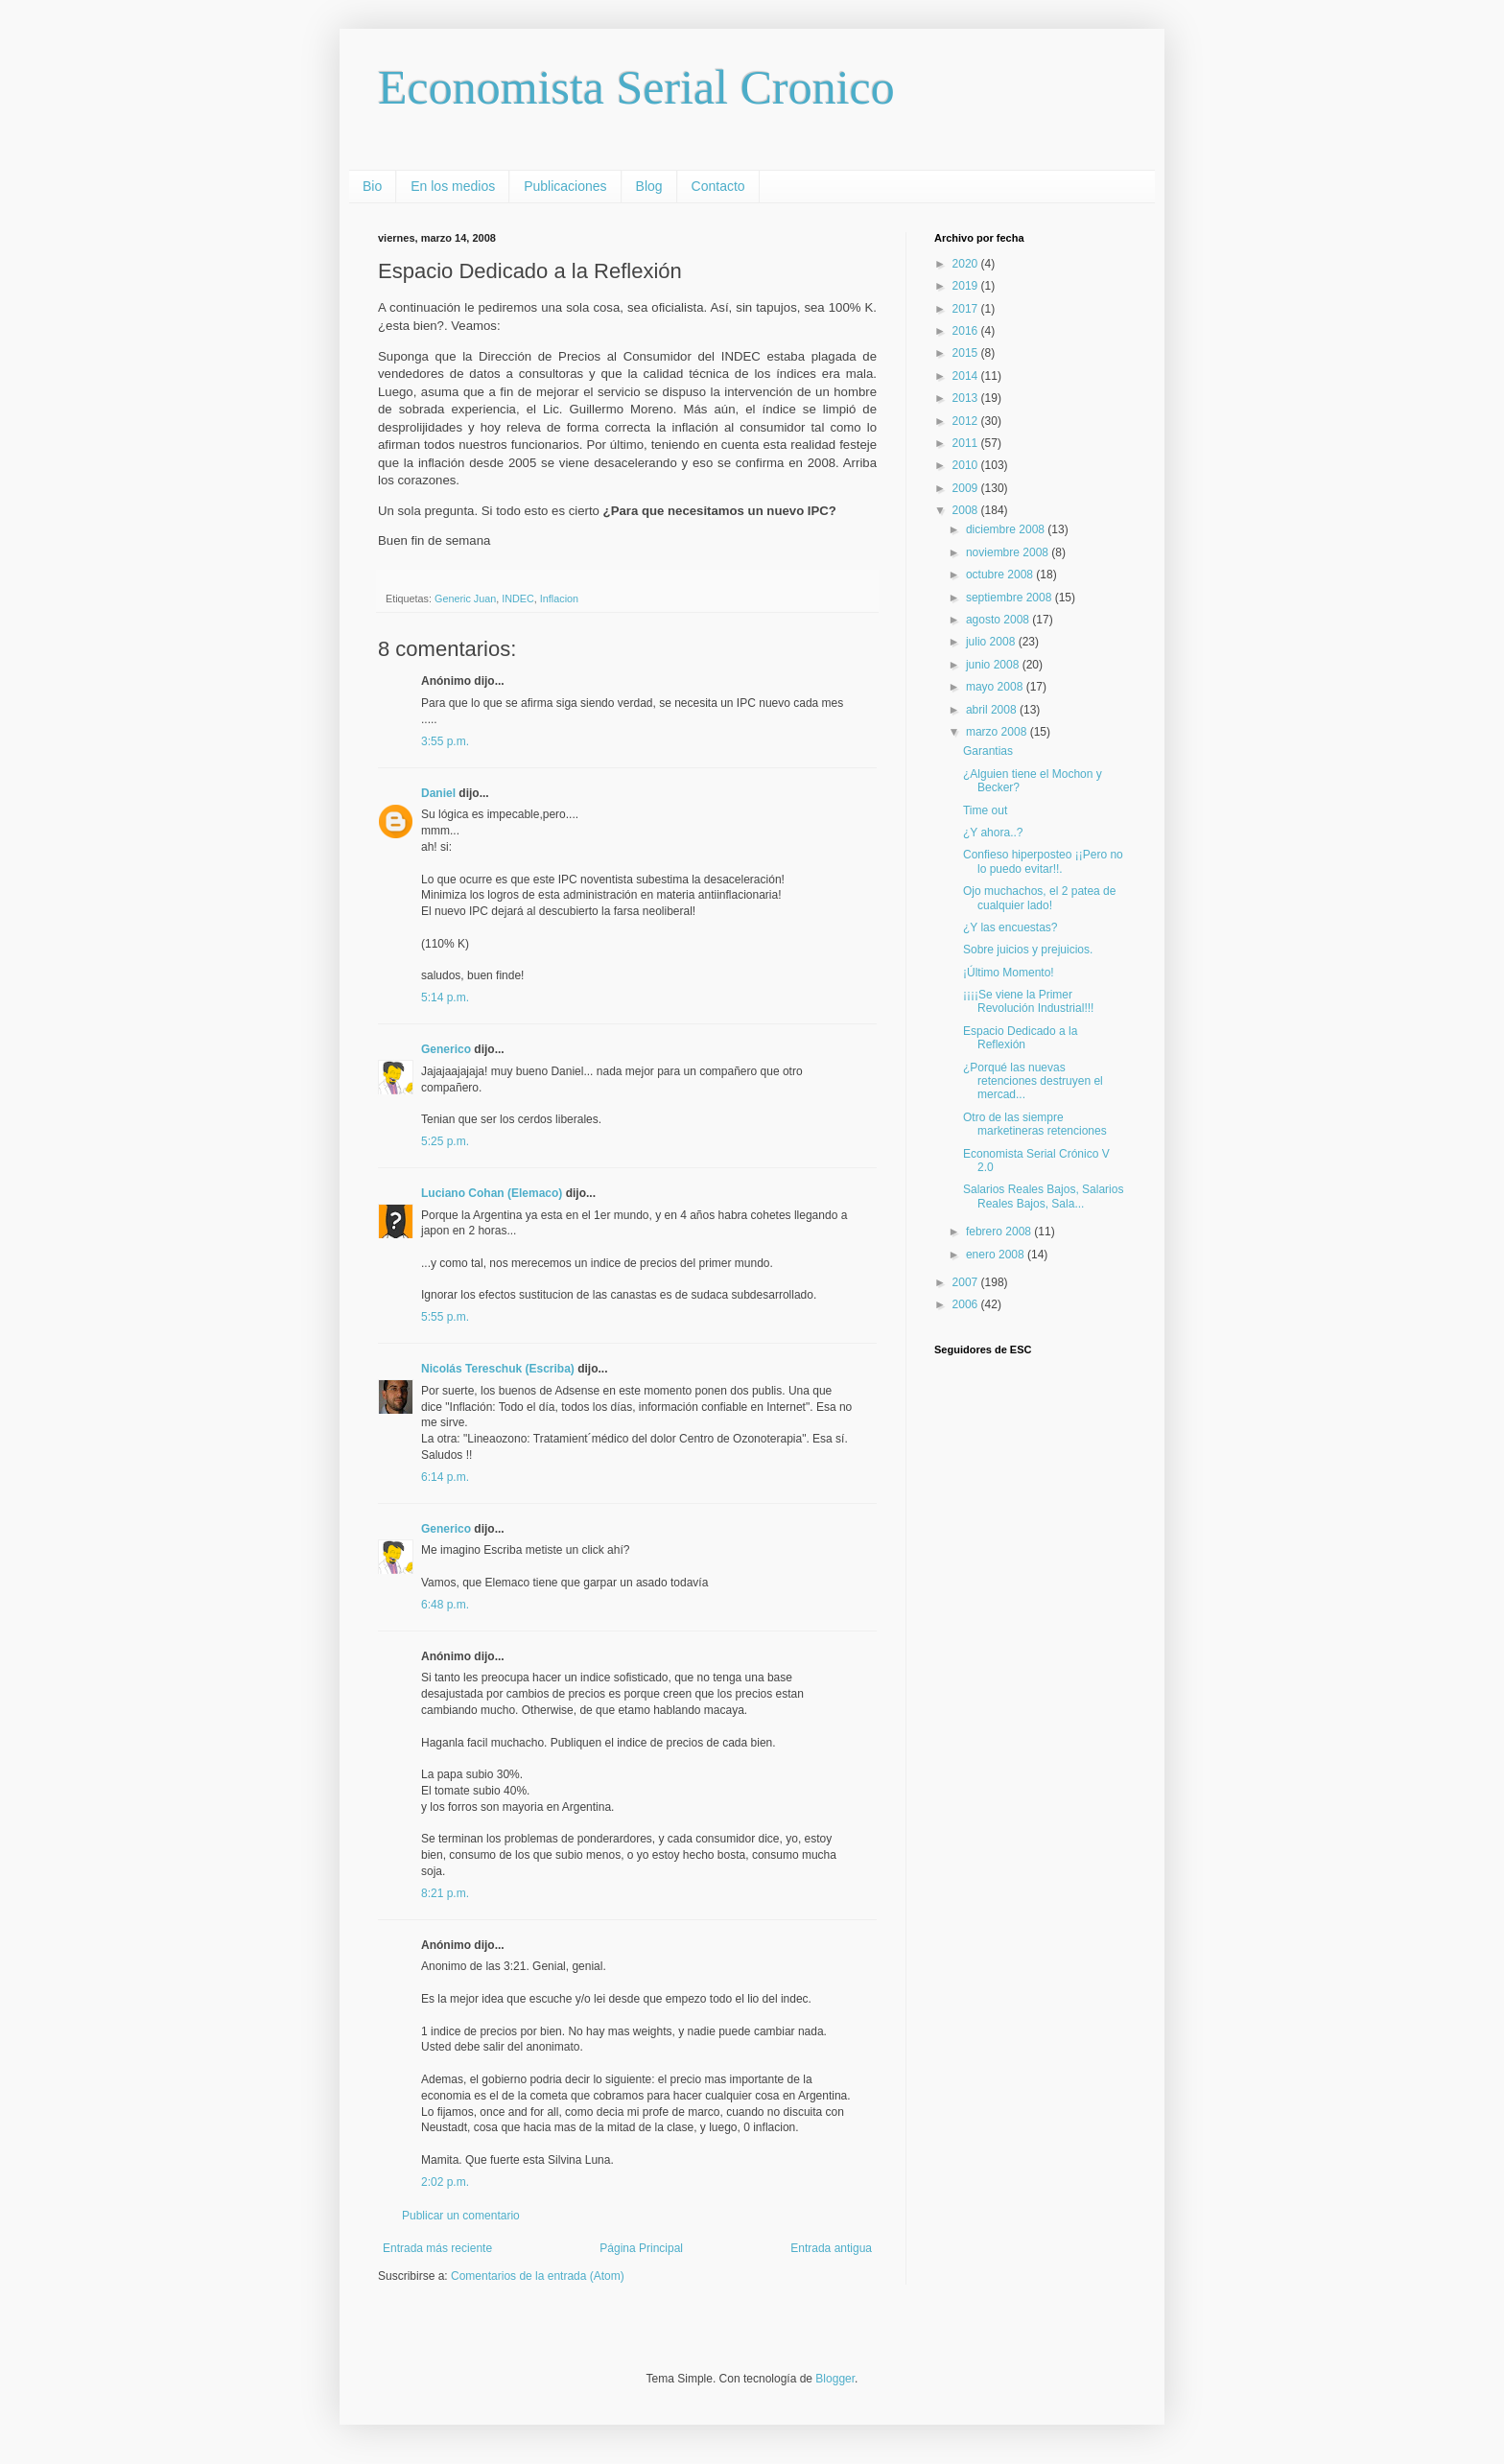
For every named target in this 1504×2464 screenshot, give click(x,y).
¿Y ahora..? (992, 832)
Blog (649, 186)
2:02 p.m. (445, 2182)
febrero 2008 (1000, 1231)
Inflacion (559, 598)
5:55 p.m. (445, 1317)
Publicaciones (565, 186)
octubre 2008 (1001, 574)
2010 (966, 465)
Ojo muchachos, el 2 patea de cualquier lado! (1039, 897)
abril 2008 (993, 709)
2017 (966, 309)
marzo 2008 (998, 732)
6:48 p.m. (445, 1604)
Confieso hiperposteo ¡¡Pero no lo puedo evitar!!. (1043, 861)
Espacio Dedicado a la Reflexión (1020, 1037)
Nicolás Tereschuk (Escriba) (498, 1368)
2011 (966, 443)
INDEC (518, 598)
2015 (966, 353)
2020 (966, 263)
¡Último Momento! (1008, 972)
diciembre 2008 (1006, 529)
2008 (966, 510)
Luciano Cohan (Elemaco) (491, 1193)
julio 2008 (992, 641)
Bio (372, 186)
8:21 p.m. (445, 1893)
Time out (985, 810)
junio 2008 (994, 664)
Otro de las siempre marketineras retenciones (1035, 1124)
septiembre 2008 (1010, 597)
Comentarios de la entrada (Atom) (537, 2276)
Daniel (438, 793)
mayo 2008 (996, 686)
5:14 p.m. (445, 997)
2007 (966, 1282)
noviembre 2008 (1008, 552)
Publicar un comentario (461, 2215)
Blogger (835, 2378)
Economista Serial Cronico (636, 87)
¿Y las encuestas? (1010, 927)
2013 (966, 398)
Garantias (988, 751)
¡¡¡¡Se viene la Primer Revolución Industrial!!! (1028, 1001)
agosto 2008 (999, 619)
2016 (966, 331)
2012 (966, 421)
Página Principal (641, 2248)
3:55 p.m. (445, 741)
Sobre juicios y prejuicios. (1028, 949)
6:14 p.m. (445, 1477)
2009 (966, 488)
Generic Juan (465, 598)
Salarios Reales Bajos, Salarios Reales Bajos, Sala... (1043, 1196)
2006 (966, 1304)
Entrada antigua (831, 2248)
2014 (966, 376)
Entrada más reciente (437, 2248)
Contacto (718, 186)
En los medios (453, 186)
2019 (966, 286)
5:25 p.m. (445, 1141)
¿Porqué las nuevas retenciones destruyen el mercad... (1033, 1081)
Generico (446, 1049)
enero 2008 (996, 1254)
